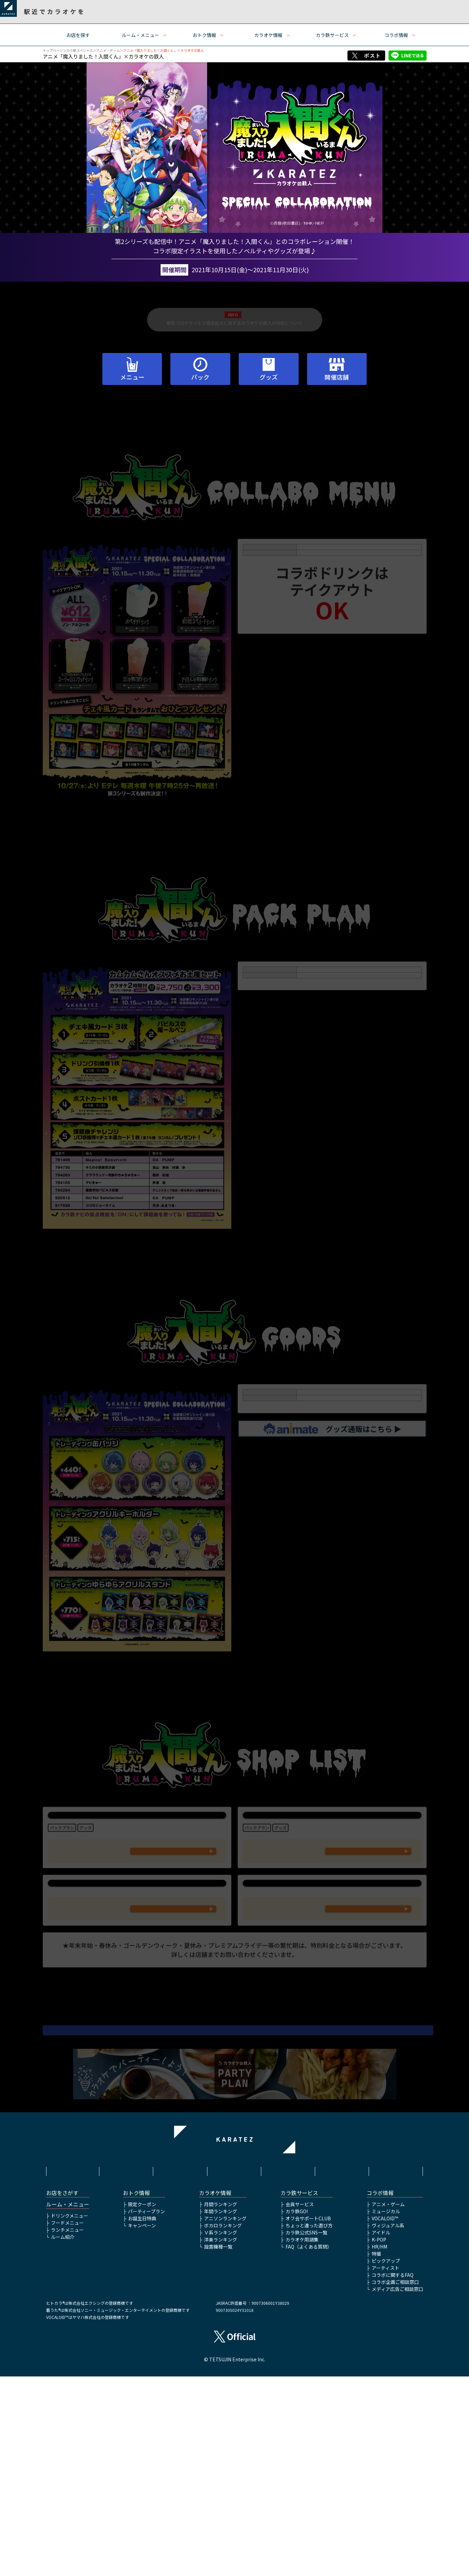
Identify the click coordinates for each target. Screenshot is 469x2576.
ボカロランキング (223, 2425)
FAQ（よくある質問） (309, 2446)
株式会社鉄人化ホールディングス (288, 2368)
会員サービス (300, 2403)
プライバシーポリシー (234, 2364)
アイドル (381, 2432)
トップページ (53, 50)
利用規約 (126, 2364)
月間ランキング (220, 2403)
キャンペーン (142, 2425)
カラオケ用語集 (302, 2439)
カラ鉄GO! (297, 2410)
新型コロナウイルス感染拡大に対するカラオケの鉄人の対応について (234, 328)
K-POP (379, 2439)
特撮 (376, 2453)
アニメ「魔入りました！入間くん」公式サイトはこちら (235, 2184)
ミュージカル (386, 2410)
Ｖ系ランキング (220, 2432)
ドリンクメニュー (69, 2415)
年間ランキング (220, 2410)
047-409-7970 (368, 2026)
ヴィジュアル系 (388, 2425)
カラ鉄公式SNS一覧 (306, 2432)
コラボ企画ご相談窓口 (395, 2481)
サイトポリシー (180, 2364)
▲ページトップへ (234, 2287)
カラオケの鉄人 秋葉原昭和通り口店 (332, 1849)
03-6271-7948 (368, 1916)
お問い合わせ (396, 2364)
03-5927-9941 (173, 1916)
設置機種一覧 (218, 2446)
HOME (72, 2364)
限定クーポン (142, 2403)
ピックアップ (386, 2460)
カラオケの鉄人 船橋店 (332, 1978)
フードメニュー (67, 2422)
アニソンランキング (225, 2417)
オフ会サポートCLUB (308, 2417)
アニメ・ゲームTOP (234, 2298)
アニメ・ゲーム (108, 50)
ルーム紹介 (62, 2436)
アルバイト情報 (342, 2364)
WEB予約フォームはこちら (173, 1938)
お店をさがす (62, 2392)
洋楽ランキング (220, 2439)
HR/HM (379, 2446)
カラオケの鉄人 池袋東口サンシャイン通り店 (137, 1849)
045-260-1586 (173, 2026)
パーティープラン (146, 2410)
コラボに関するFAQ (392, 2474)
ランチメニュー (67, 2429)
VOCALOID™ (385, 2417)
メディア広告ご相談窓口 (397, 2488)
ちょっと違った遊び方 (309, 2425)
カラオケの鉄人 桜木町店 (137, 1978)
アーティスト (385, 2467)
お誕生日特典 (142, 2417)
